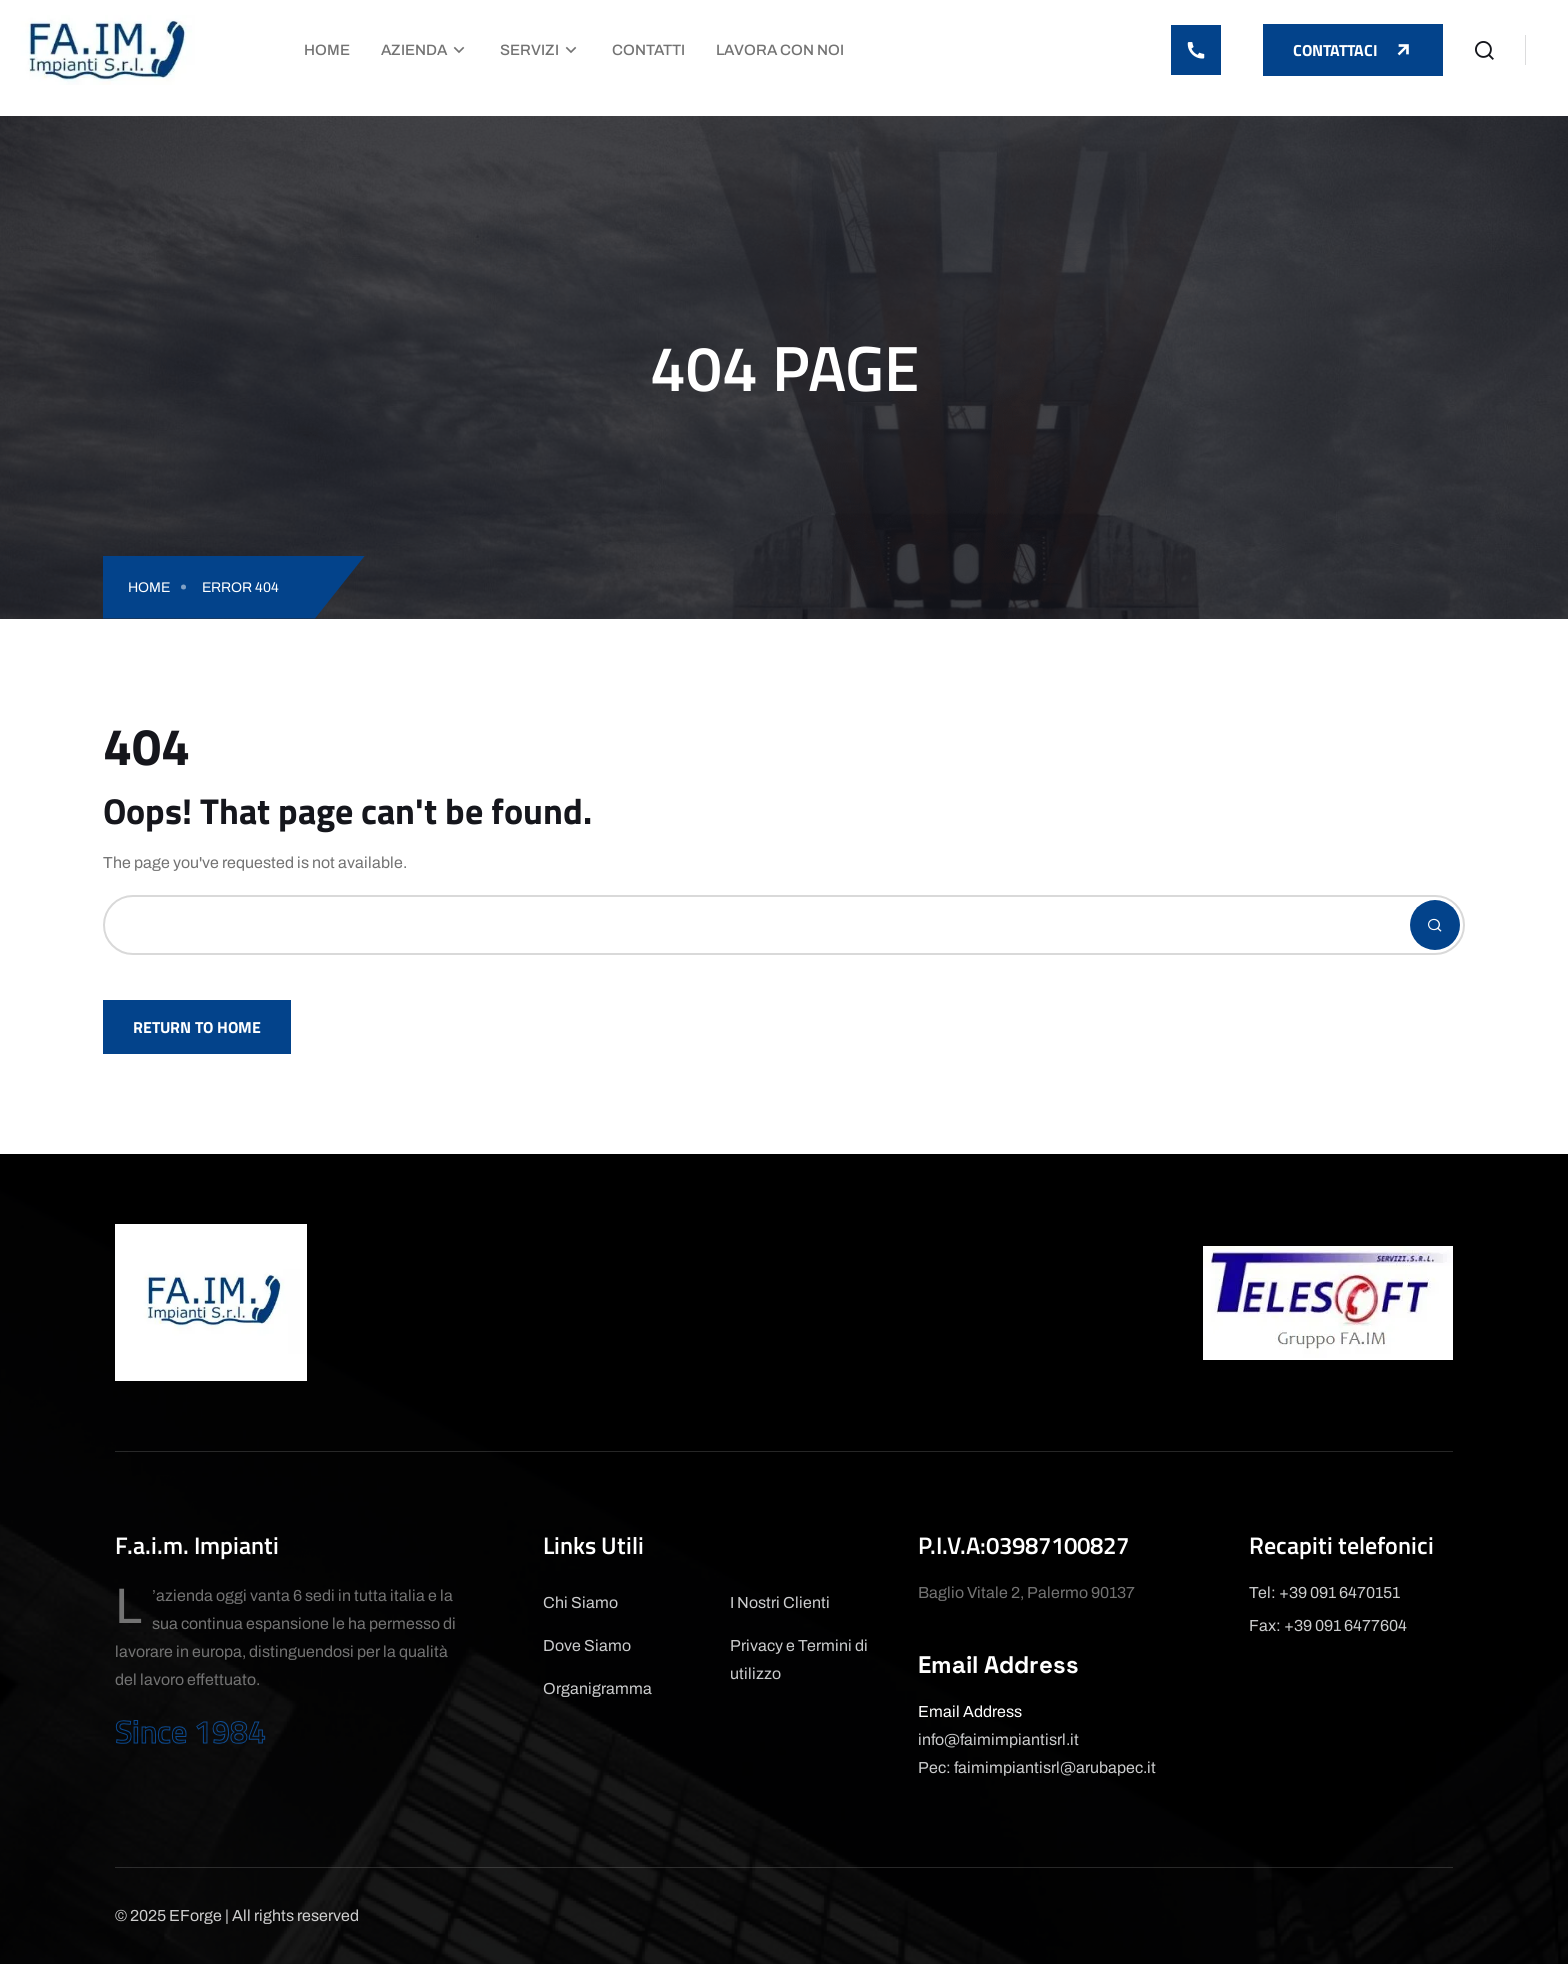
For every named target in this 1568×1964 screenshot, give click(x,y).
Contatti (648, 50)
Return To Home (197, 1027)
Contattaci (1353, 50)
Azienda (414, 50)
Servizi (529, 50)
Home (327, 50)
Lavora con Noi (780, 50)
